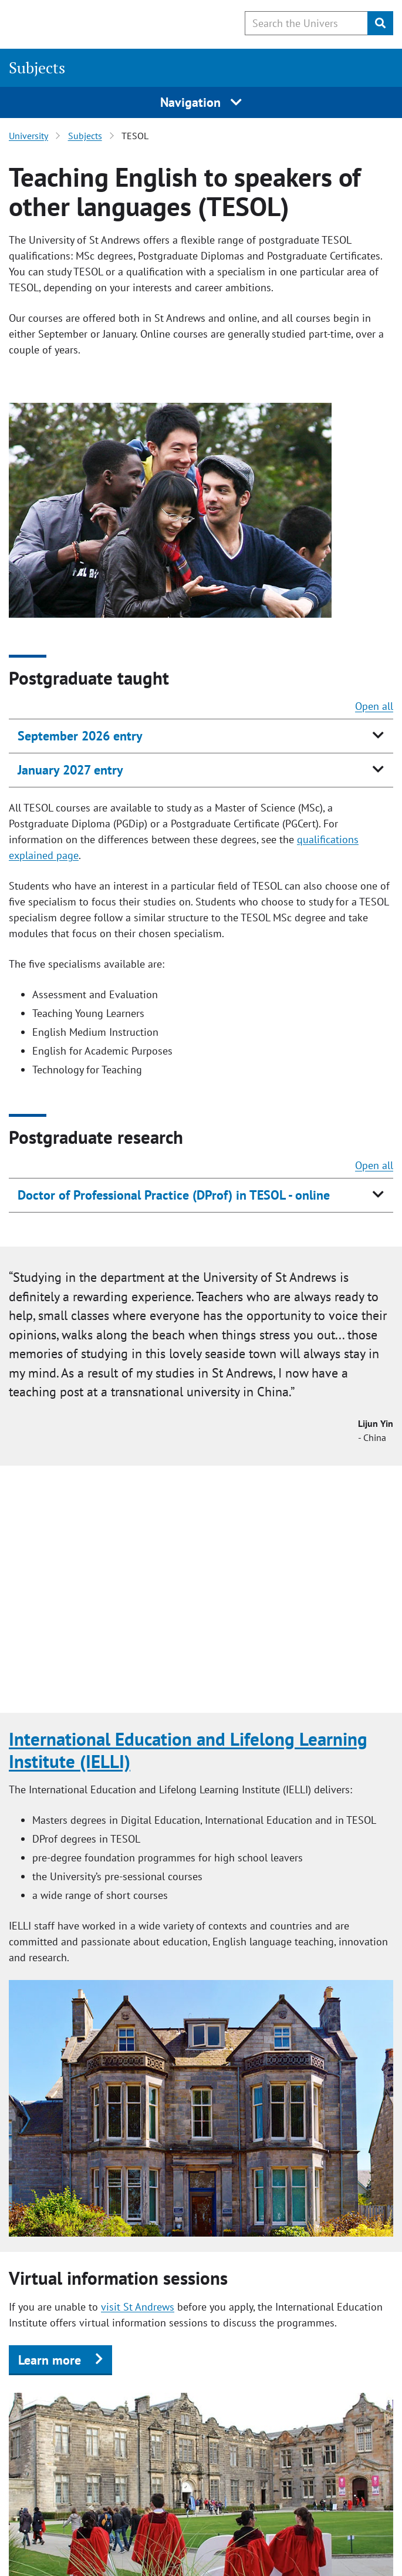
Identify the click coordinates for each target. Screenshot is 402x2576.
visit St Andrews (137, 2307)
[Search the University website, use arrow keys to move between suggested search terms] (306, 23)
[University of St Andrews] (69, 22)
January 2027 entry (70, 770)
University (28, 136)
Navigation (201, 102)
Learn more (49, 2360)
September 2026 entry (80, 736)
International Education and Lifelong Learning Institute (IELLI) (188, 1750)
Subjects (37, 68)
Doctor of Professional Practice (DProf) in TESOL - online (174, 1195)
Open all (374, 706)
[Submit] (380, 23)
